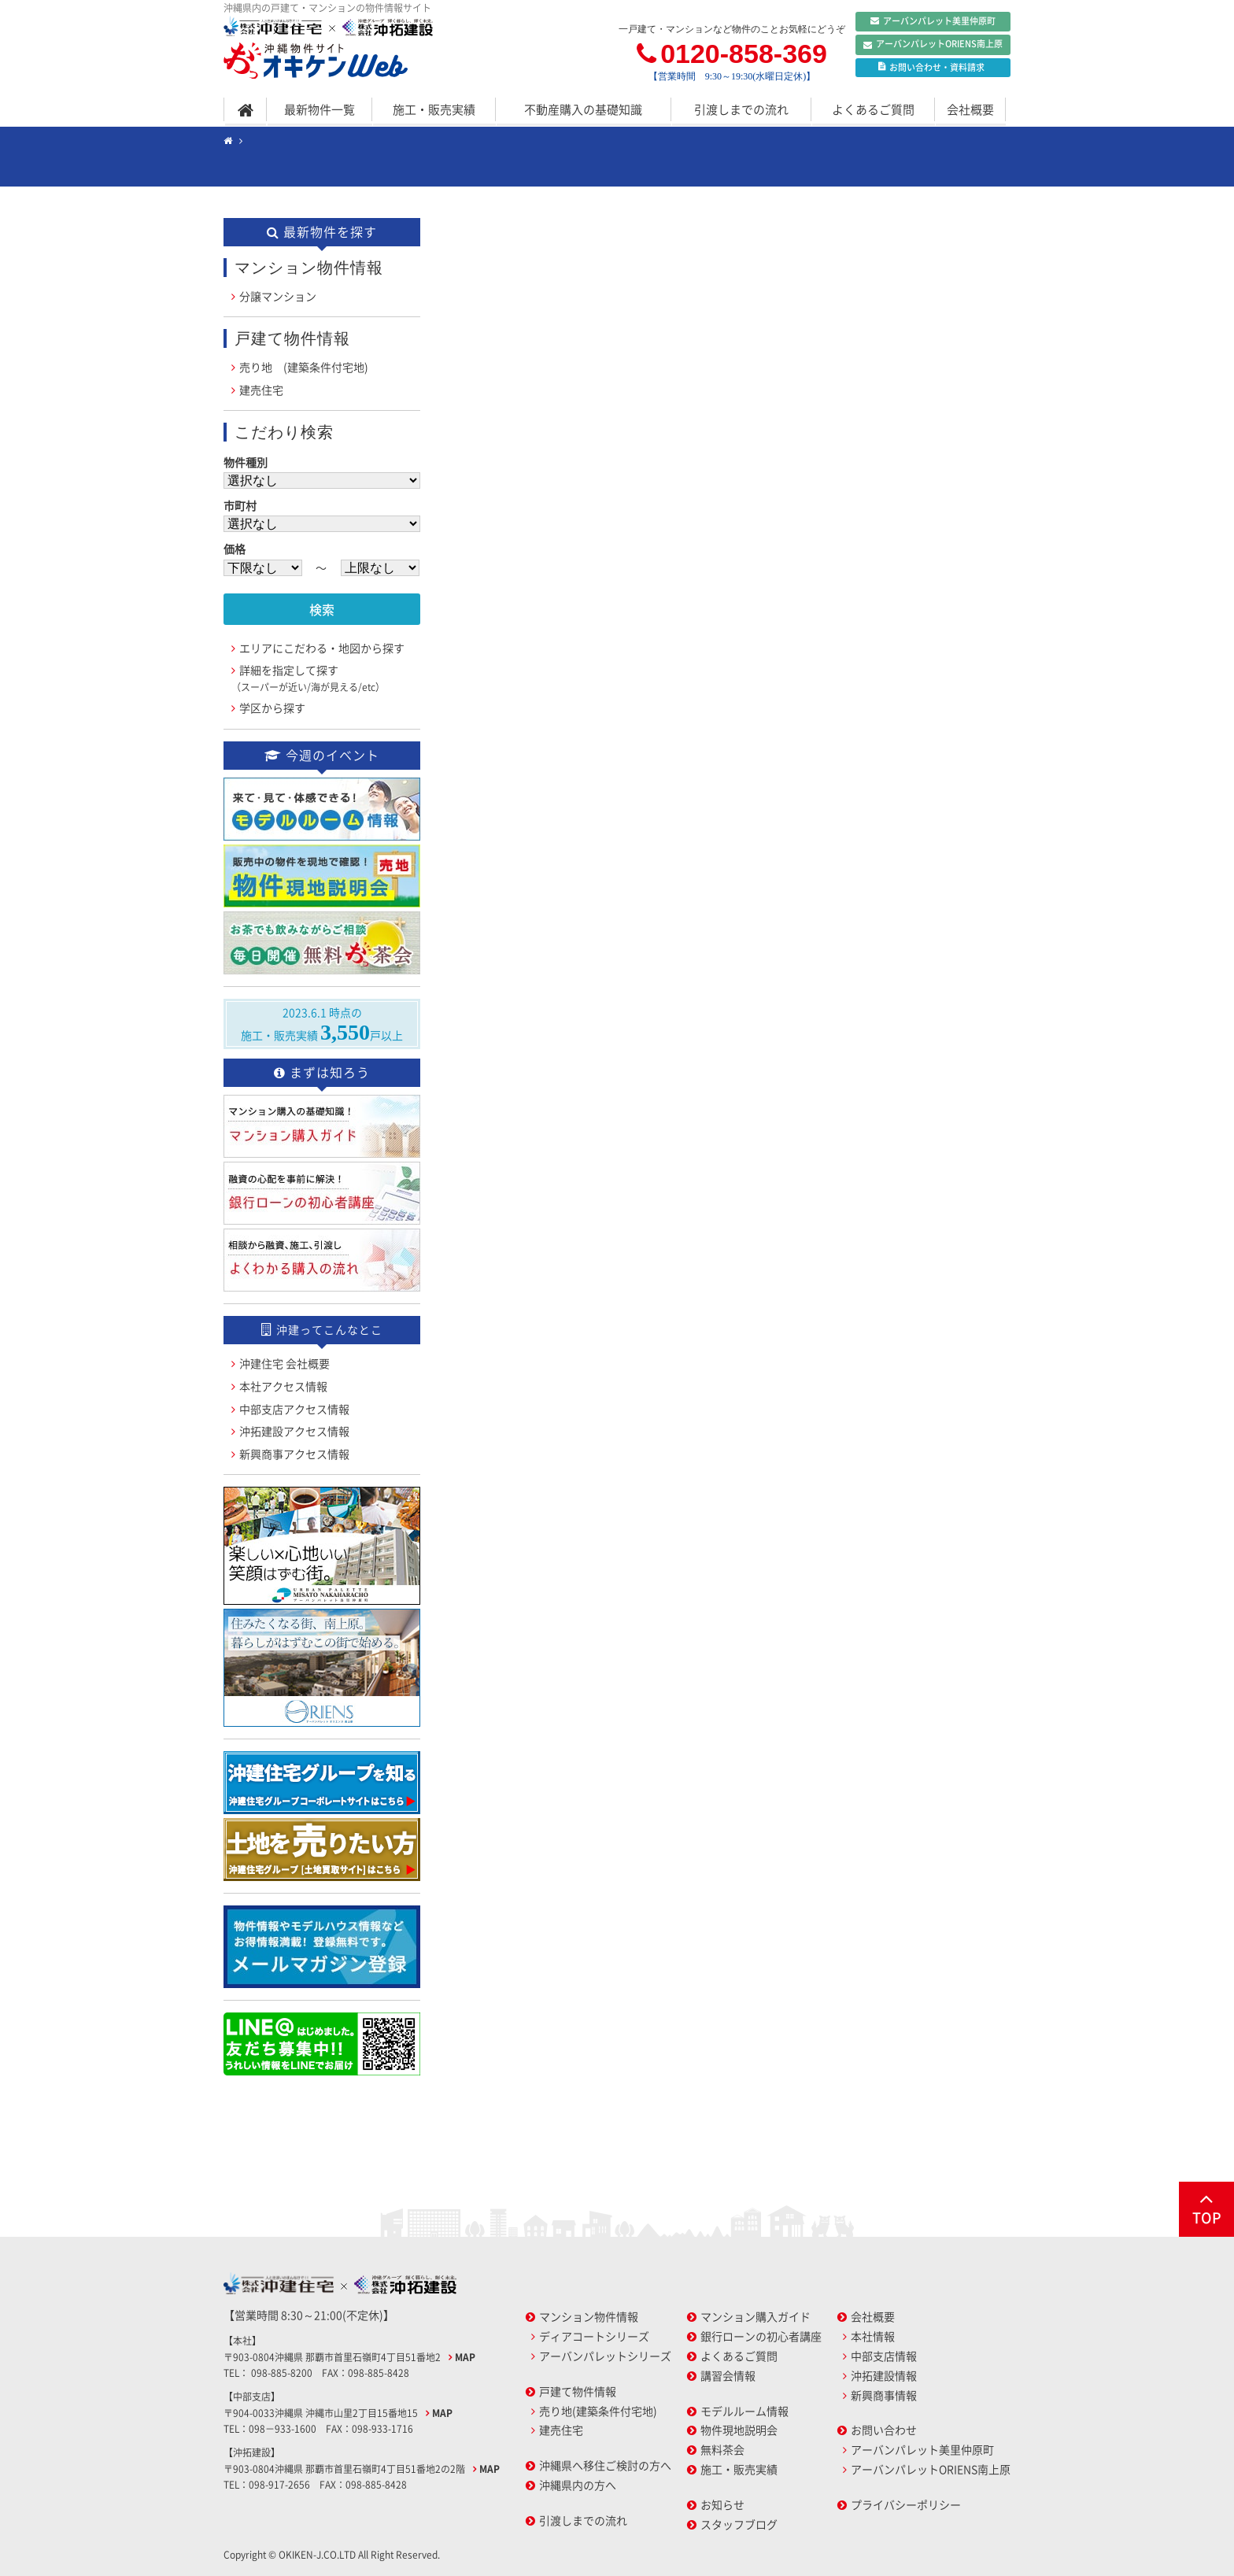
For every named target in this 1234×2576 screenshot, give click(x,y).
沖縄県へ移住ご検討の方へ (605, 2465)
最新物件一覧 (319, 109)
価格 (235, 548)
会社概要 (970, 109)
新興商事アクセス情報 (294, 1454)
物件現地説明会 (739, 2429)
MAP (465, 2357)
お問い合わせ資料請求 (931, 68)
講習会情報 (728, 2375)
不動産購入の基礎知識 (583, 109)
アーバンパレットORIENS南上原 (933, 45)
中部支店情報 (884, 2355)
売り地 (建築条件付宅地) (303, 367)
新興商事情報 (884, 2395)
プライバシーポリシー (906, 2504)
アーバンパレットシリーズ (605, 2355)
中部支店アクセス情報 (294, 1409)
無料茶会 (722, 2449)
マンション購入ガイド (755, 2316)
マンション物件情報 (588, 2316)
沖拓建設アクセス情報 (294, 1431)
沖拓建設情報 (884, 2375)
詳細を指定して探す (308, 678)
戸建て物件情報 (577, 2391)
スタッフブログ (739, 2524)
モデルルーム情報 (744, 2411)
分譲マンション (277, 296)
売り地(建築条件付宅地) (598, 2411)
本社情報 (873, 2336)
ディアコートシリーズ (594, 2336)
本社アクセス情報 (283, 1386)
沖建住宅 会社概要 (284, 1363)
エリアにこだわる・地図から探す (322, 648)
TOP (1206, 2208)
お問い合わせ (884, 2429)
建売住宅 (261, 389)
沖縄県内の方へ (577, 2485)
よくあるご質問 (873, 109)
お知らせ (722, 2504)
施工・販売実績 (434, 109)
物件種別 (246, 462)
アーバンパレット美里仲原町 (933, 21)
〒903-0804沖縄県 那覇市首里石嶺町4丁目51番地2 (333, 2357)
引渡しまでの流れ (741, 109)
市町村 (240, 505)
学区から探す (272, 707)
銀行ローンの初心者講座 (761, 2336)
